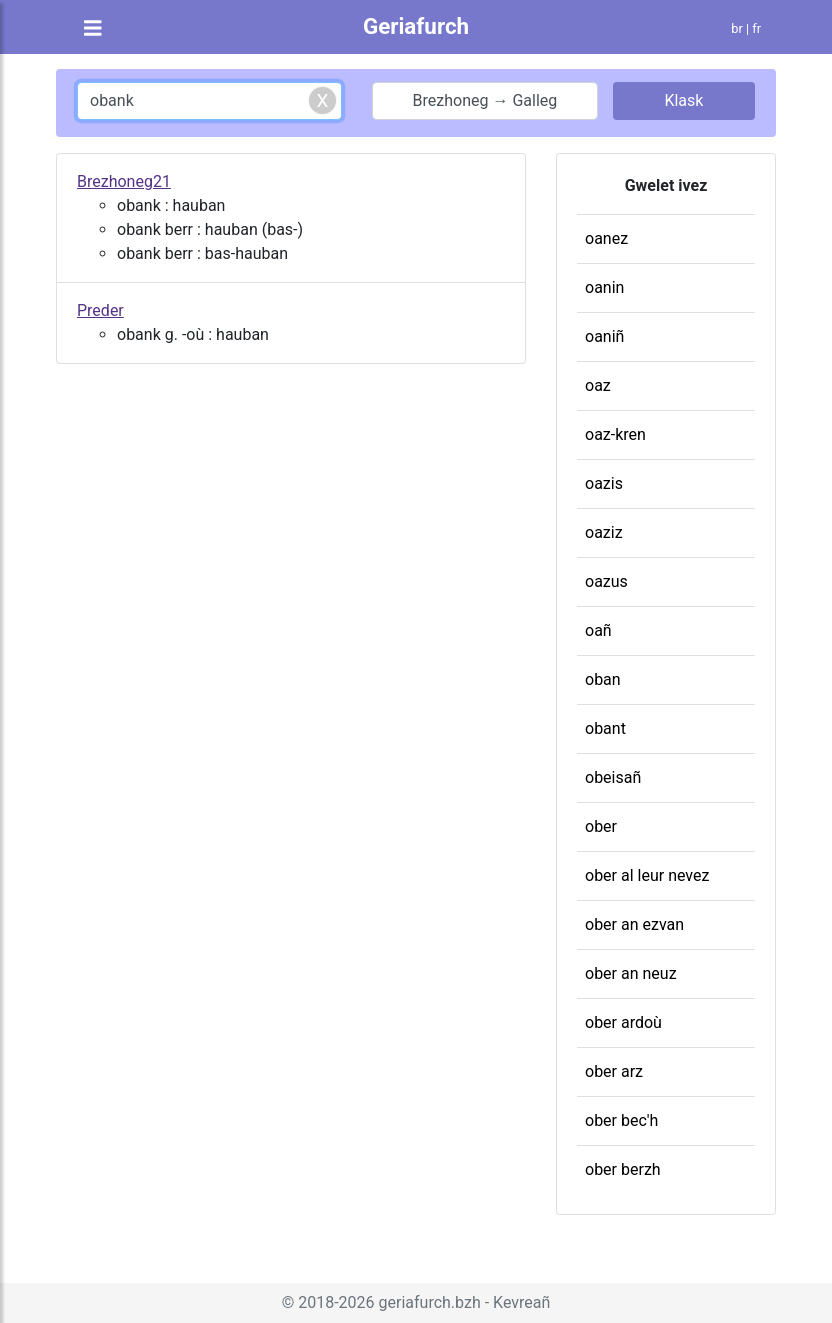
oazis (604, 483)
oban (603, 679)
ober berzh (623, 1169)
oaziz (604, 532)
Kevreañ (521, 1302)
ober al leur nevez (647, 875)
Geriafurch (416, 26)
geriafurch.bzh (430, 1302)
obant (605, 728)
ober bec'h (621, 1120)
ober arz (614, 1071)
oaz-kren (615, 434)
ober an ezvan (634, 924)
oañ (598, 630)
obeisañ (613, 777)
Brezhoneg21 (124, 181)
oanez (606, 238)
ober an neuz (631, 973)
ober (601, 826)
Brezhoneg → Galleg (485, 100)
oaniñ (604, 336)
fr (756, 28)
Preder (100, 310)
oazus (606, 581)
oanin (604, 287)
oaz (598, 385)
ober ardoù (623, 1022)
